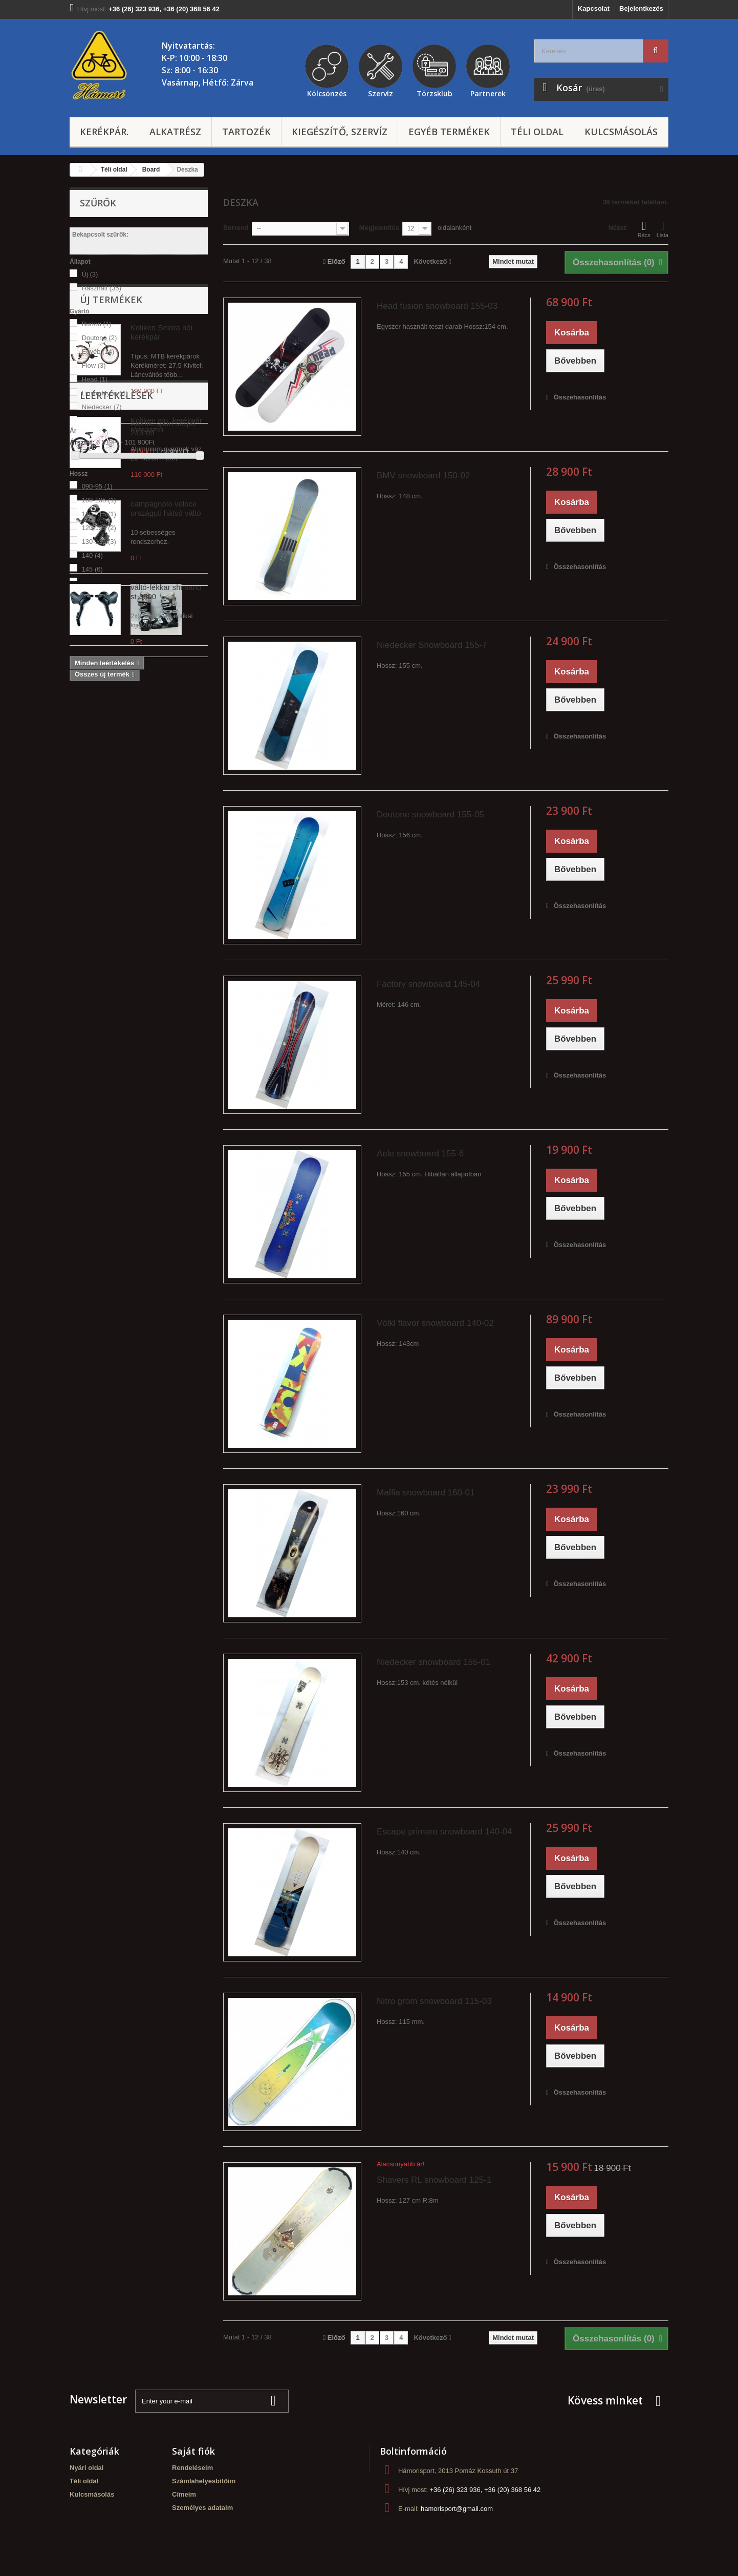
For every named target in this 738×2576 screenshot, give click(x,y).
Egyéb (98, 351)
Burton (97, 324)
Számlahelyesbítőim (203, 2481)
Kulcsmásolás (621, 131)
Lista (662, 229)
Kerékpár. (104, 131)
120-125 (99, 528)
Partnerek (488, 92)
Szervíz (380, 92)
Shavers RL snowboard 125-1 (434, 2180)
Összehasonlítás (580, 397)
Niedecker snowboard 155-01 (433, 1662)
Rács (644, 229)
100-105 (99, 500)
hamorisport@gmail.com (457, 2508)
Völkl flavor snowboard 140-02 (435, 1323)
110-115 (99, 514)
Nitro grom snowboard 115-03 (434, 2001)
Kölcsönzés (326, 92)
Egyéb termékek (449, 131)
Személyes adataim (202, 2507)
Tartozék (246, 131)
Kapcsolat (594, 8)
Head (95, 379)
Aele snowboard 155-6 (420, 1153)
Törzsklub (434, 92)
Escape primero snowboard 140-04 (444, 1831)
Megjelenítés (379, 227)
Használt (101, 288)
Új (90, 274)
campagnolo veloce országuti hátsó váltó (166, 825)
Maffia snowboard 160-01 (426, 1492)
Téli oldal (537, 131)
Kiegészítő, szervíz (339, 131)
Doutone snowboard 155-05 (430, 814)
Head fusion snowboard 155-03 (437, 306)
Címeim (184, 2494)
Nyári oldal (86, 2468)
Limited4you (105, 393)
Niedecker (102, 407)
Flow (94, 365)
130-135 (99, 541)
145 (92, 569)
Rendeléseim (192, 2468)
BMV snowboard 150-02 (423, 475)
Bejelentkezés (641, 8)
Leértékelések (116, 1029)
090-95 (97, 486)
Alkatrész (175, 131)
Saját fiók (193, 2451)
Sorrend (236, 227)
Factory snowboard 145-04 (428, 984)
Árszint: (82, 442)
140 (92, 555)
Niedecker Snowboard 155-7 (432, 645)
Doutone (99, 338)
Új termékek (111, 616)
